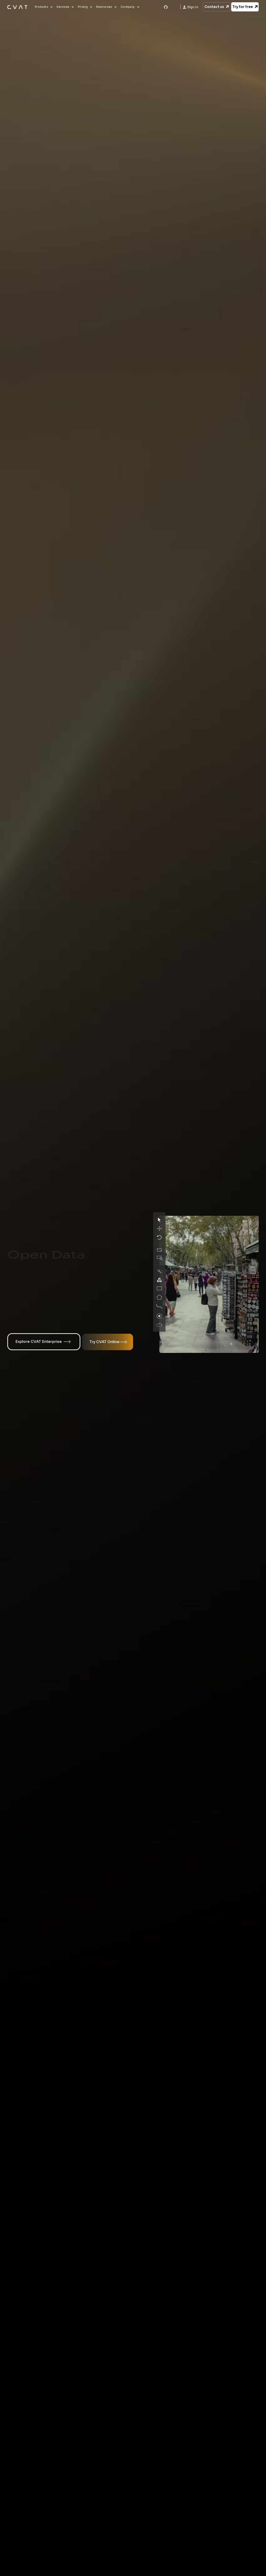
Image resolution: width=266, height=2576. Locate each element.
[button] (44, 7)
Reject (207, 2566)
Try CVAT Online (104, 1341)
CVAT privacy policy (107, 2569)
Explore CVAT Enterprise (38, 1341)
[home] (17, 7)
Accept (236, 2566)
